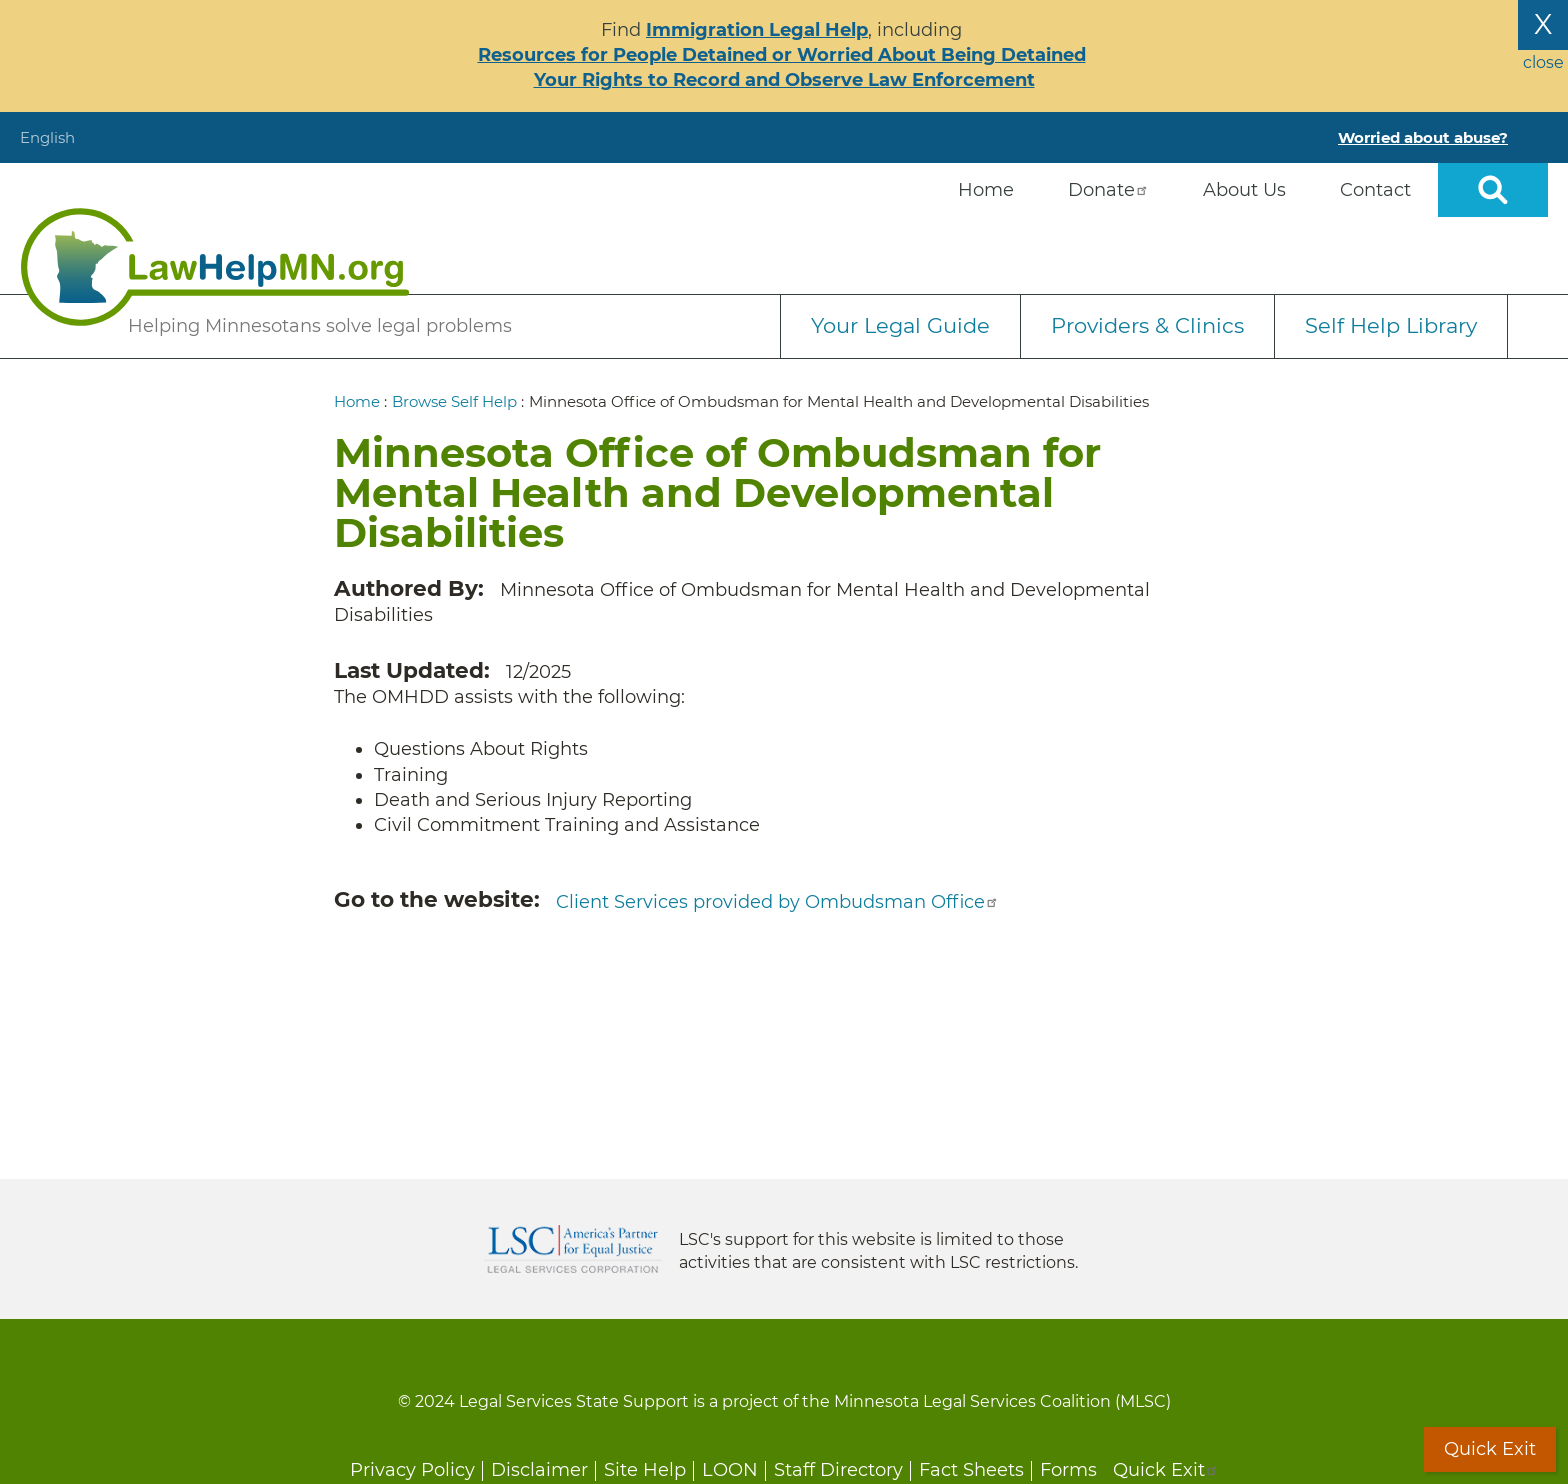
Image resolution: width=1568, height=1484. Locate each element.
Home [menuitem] (986, 190)
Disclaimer (539, 1470)
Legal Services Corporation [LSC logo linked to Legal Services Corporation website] (573, 1249)
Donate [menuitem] (1108, 190)
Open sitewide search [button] (1493, 190)
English (47, 137)
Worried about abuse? (1423, 137)
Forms (1068, 1470)
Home (357, 401)
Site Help (645, 1470)
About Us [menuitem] (1244, 190)
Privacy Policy (412, 1470)
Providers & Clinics (1147, 325)
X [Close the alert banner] (1543, 24)
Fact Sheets (971, 1470)
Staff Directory (838, 1470)
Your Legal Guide (900, 325)
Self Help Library (1391, 325)
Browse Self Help (454, 401)
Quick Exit (1166, 1470)
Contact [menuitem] (1375, 190)
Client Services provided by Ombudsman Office (777, 902)
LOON (730, 1470)
